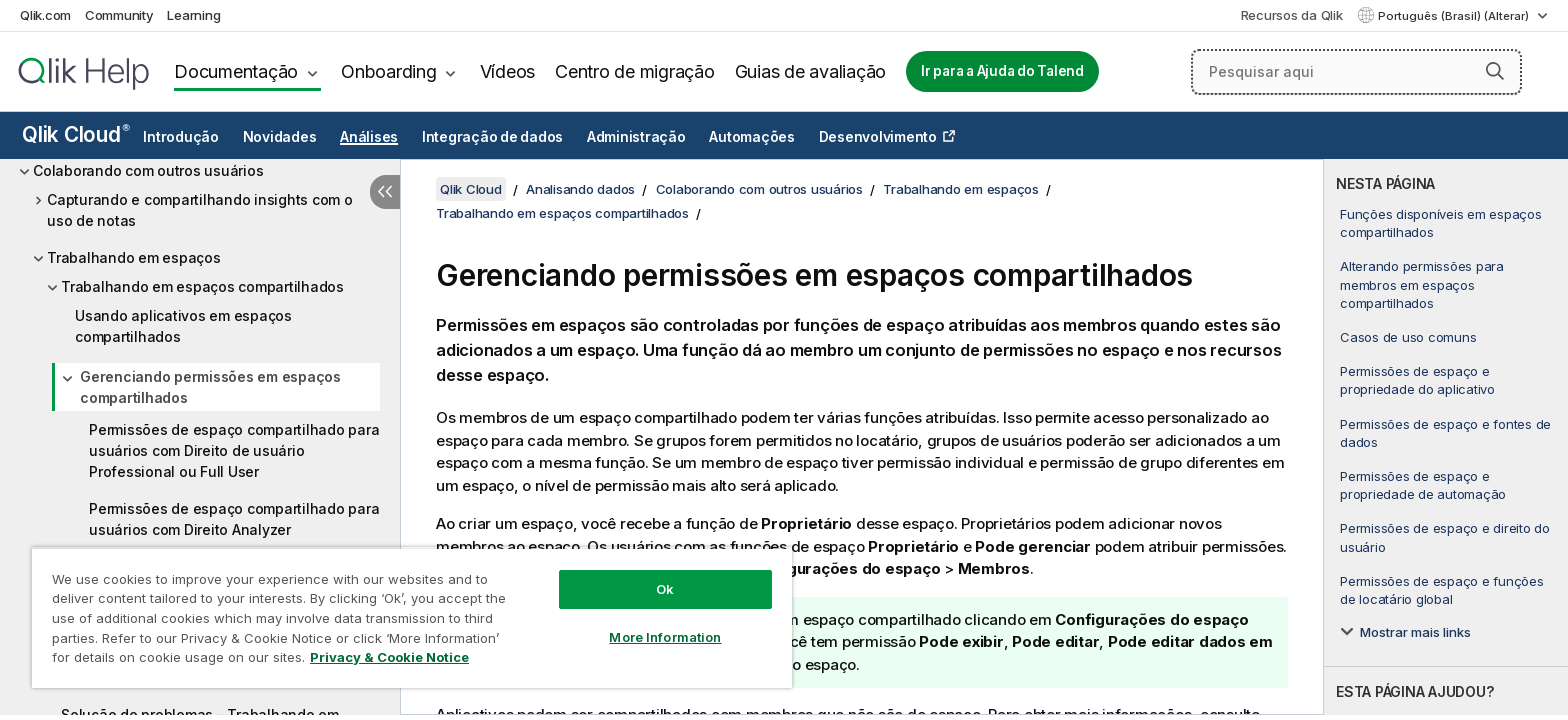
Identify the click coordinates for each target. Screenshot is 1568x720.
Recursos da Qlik (1292, 15)
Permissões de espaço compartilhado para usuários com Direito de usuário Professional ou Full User (234, 450)
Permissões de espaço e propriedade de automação (1423, 485)
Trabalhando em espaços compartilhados (202, 286)
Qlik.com (45, 15)
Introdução (181, 137)
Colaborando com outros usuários (148, 170)
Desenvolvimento (878, 137)
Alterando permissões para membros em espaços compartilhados (1422, 284)
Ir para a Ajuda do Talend (1002, 71)
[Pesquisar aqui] (1356, 72)
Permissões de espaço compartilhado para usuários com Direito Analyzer (234, 519)
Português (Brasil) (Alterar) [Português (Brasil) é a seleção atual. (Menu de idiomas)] (1455, 16)
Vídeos (508, 71)
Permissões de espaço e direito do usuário (1445, 537)
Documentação (236, 71)
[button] (1495, 71)
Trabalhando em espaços (134, 257)
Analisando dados (580, 189)
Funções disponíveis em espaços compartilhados (1441, 223)
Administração (636, 137)
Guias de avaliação (811, 71)
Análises (369, 137)
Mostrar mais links (1415, 632)
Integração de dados (492, 137)
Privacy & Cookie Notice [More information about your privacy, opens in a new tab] (389, 657)
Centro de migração (635, 71)
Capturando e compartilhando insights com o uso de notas (200, 210)
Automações (752, 137)
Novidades (280, 137)
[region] (412, 617)
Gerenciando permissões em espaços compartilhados (210, 387)
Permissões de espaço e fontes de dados (1445, 433)
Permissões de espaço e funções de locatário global (1442, 590)
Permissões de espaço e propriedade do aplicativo (1417, 380)
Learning (193, 15)
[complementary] (1446, 437)
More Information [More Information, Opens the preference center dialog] (665, 637)
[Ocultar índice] (385, 192)
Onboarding (389, 71)
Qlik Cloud (76, 134)
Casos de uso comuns (1408, 337)
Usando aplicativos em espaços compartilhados (183, 326)
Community (119, 15)
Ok (665, 589)
